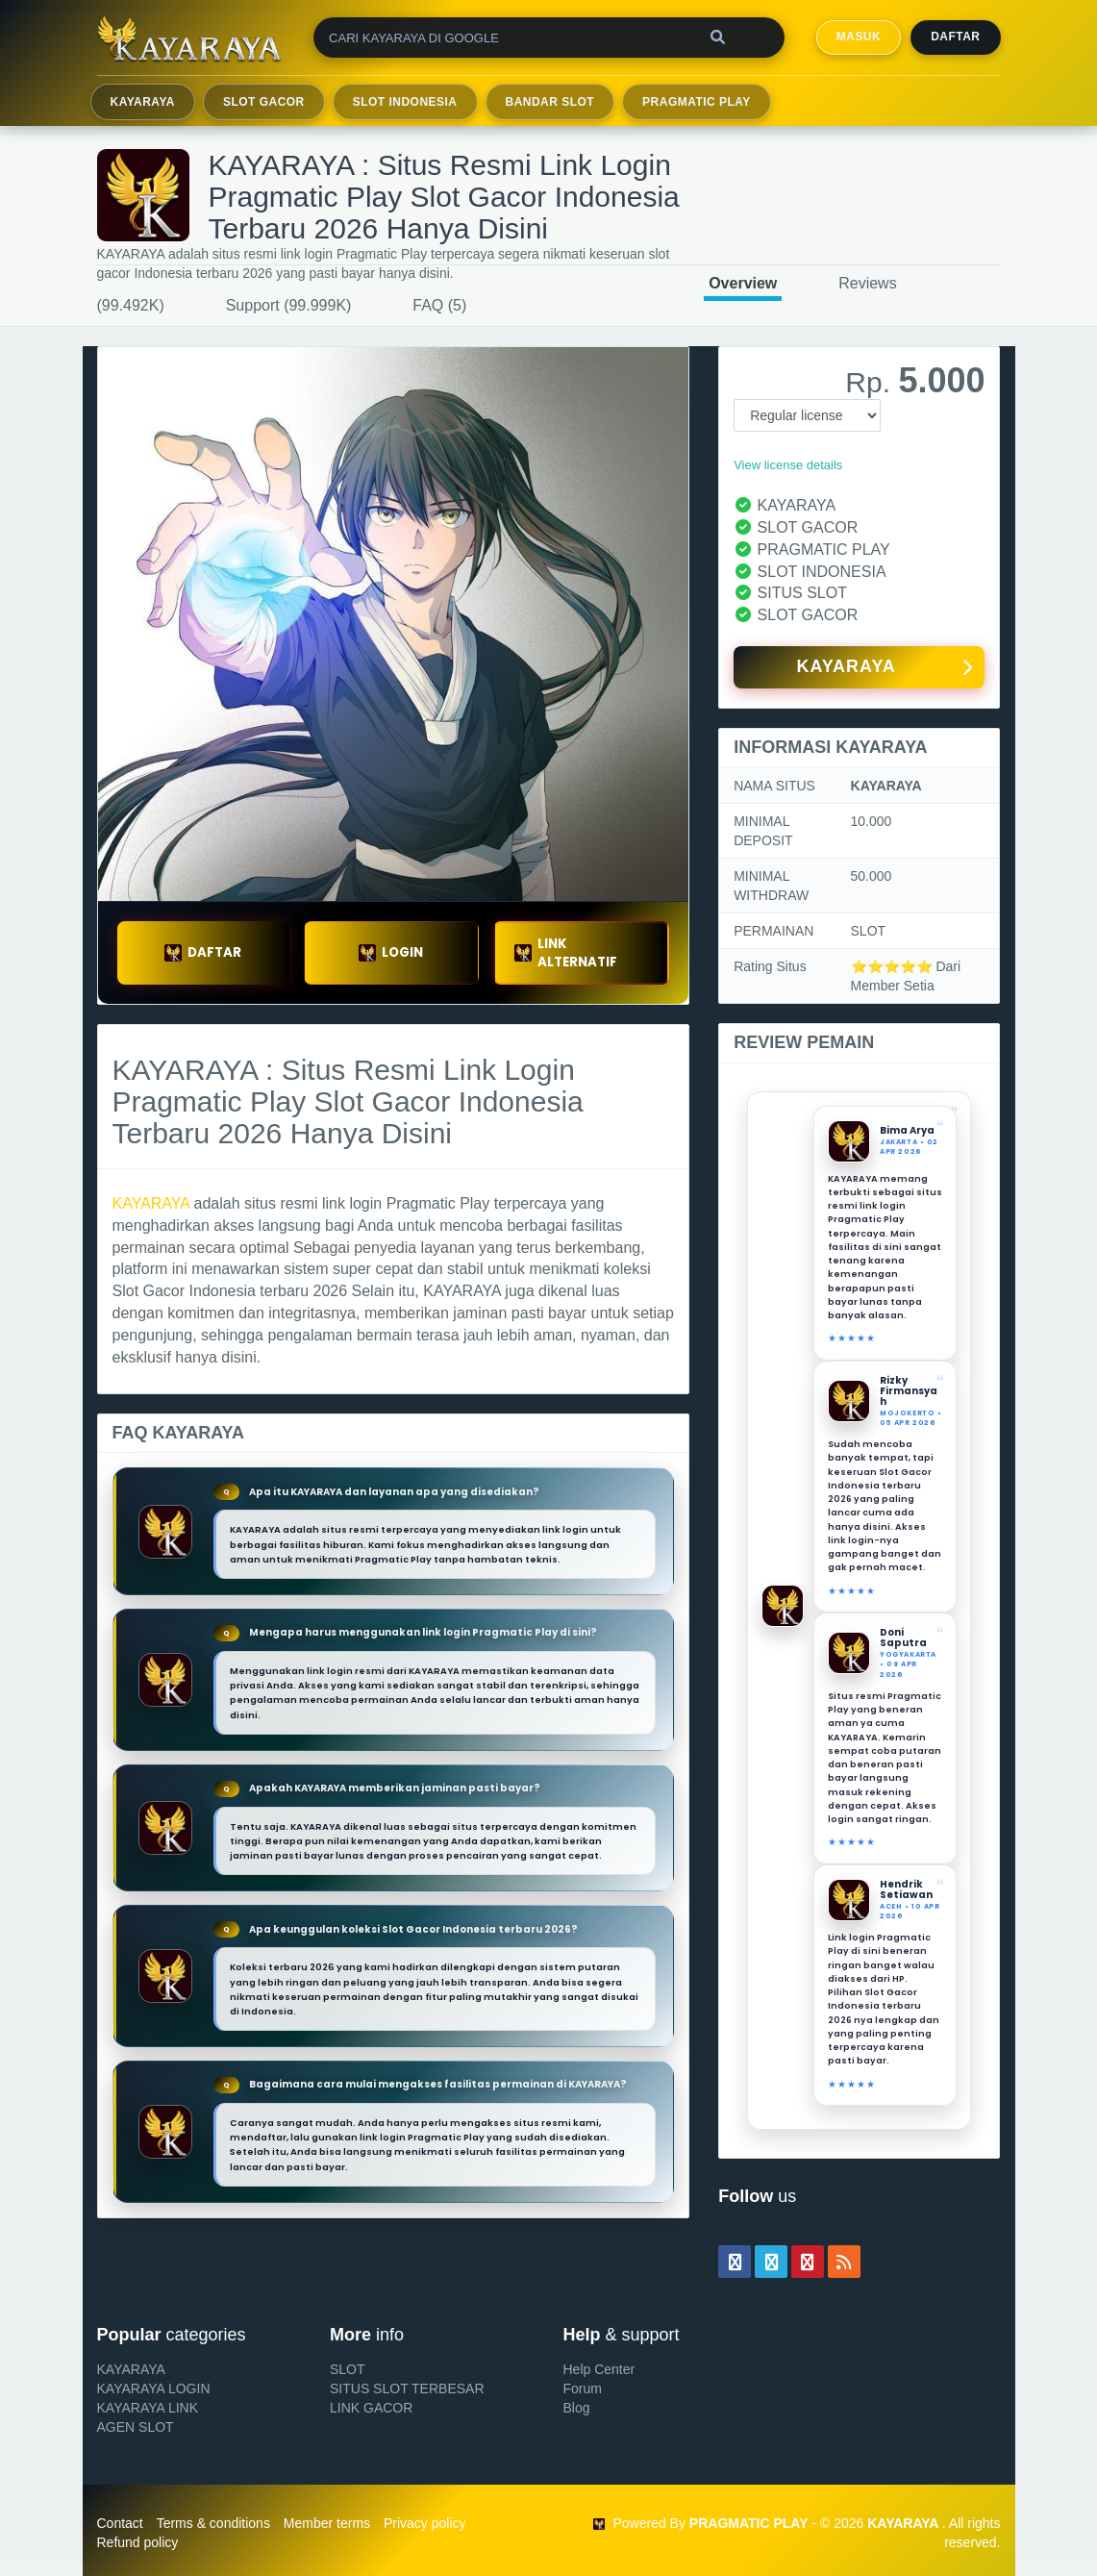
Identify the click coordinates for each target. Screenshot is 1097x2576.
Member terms (327, 2523)
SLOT (347, 2369)
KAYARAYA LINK (148, 2407)
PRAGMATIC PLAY (696, 102)
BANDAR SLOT (550, 102)
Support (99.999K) (289, 305)
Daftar (955, 36)
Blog (576, 2407)
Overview (743, 283)
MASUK (858, 36)
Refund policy (138, 2542)
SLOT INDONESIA (405, 102)
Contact (120, 2523)
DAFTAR (202, 952)
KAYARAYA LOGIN (154, 2388)
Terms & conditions (213, 2523)
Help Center (599, 2369)
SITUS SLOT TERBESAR (407, 2388)
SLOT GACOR (264, 102)
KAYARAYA (143, 102)
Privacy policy (425, 2523)
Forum (582, 2388)
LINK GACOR (371, 2407)
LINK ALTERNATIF (565, 953)
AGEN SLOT (135, 2427)
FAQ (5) (439, 305)
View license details (788, 465)
